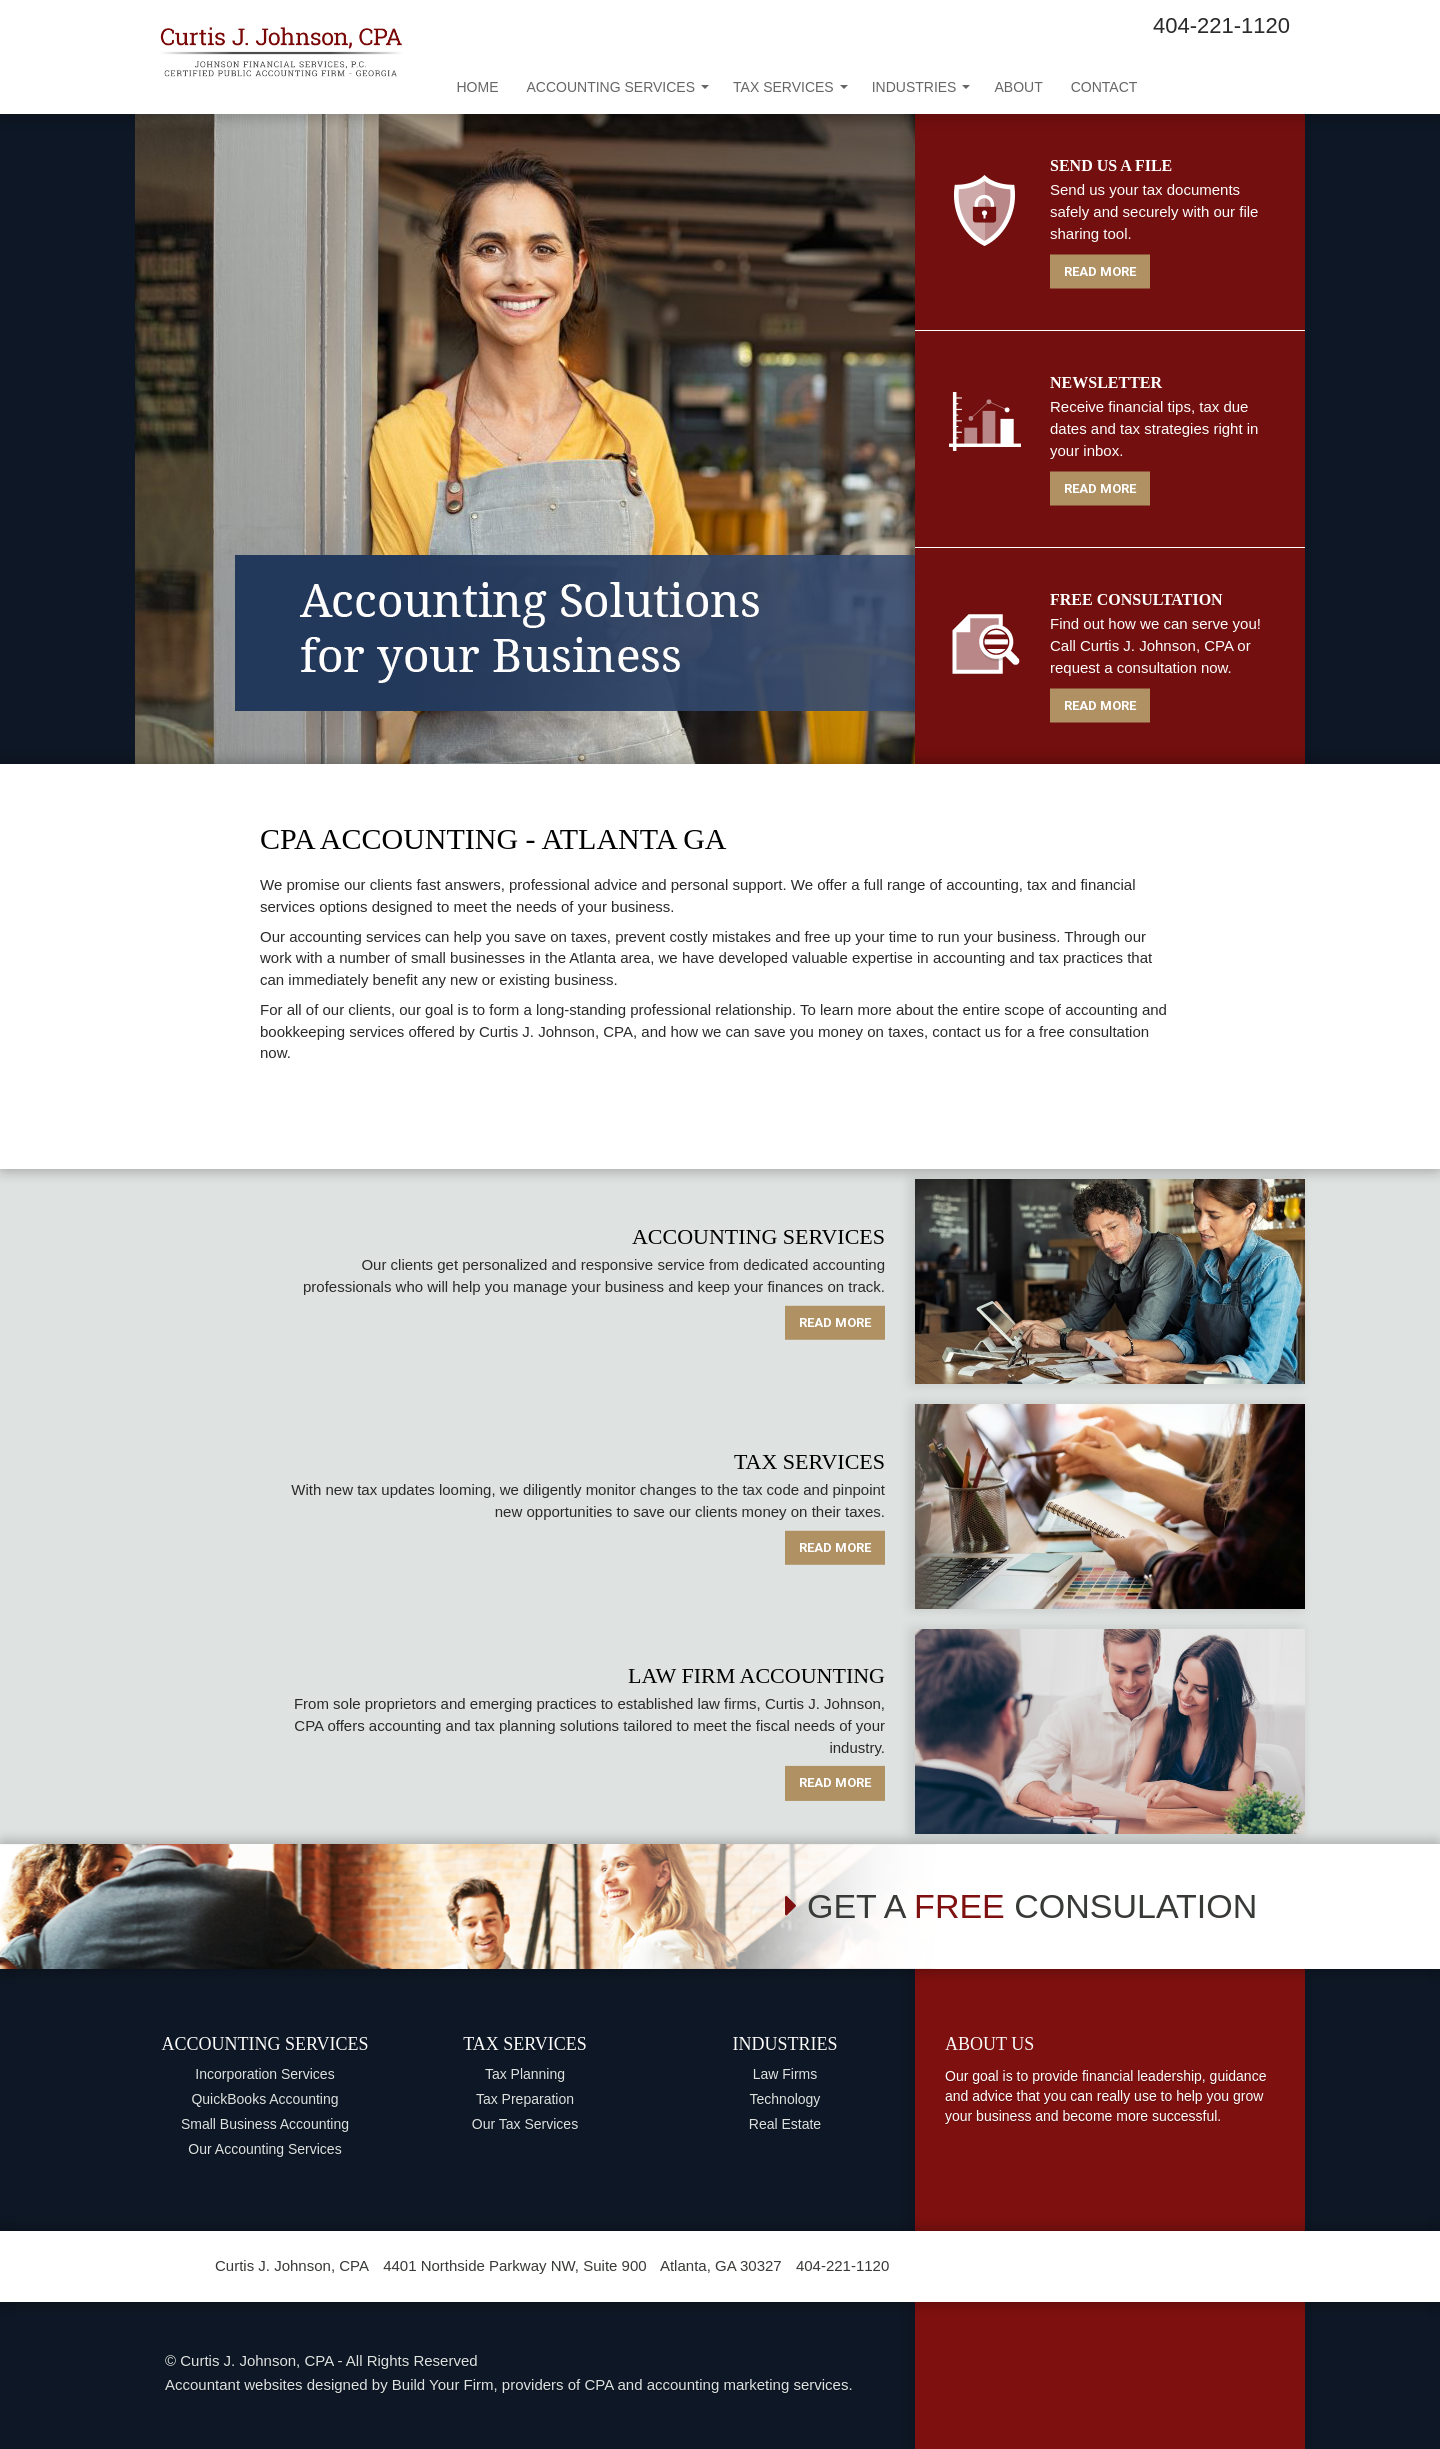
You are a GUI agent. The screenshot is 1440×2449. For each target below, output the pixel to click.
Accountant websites (234, 2384)
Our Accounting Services (264, 2149)
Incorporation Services (264, 2074)
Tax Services (790, 87)
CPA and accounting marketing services (716, 2384)
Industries (921, 87)
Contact (1104, 87)
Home (478, 87)
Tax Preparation (525, 2099)
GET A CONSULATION (1021, 1906)
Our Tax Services (525, 2124)
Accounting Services (618, 87)
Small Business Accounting (265, 2124)
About (1018, 87)
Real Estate (785, 2124)
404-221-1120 (1221, 25)
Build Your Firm (443, 2384)
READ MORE (1100, 270)
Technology (785, 2099)
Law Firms (785, 2074)
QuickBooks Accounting (264, 2099)
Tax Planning (525, 2074)
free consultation (1094, 1031)
